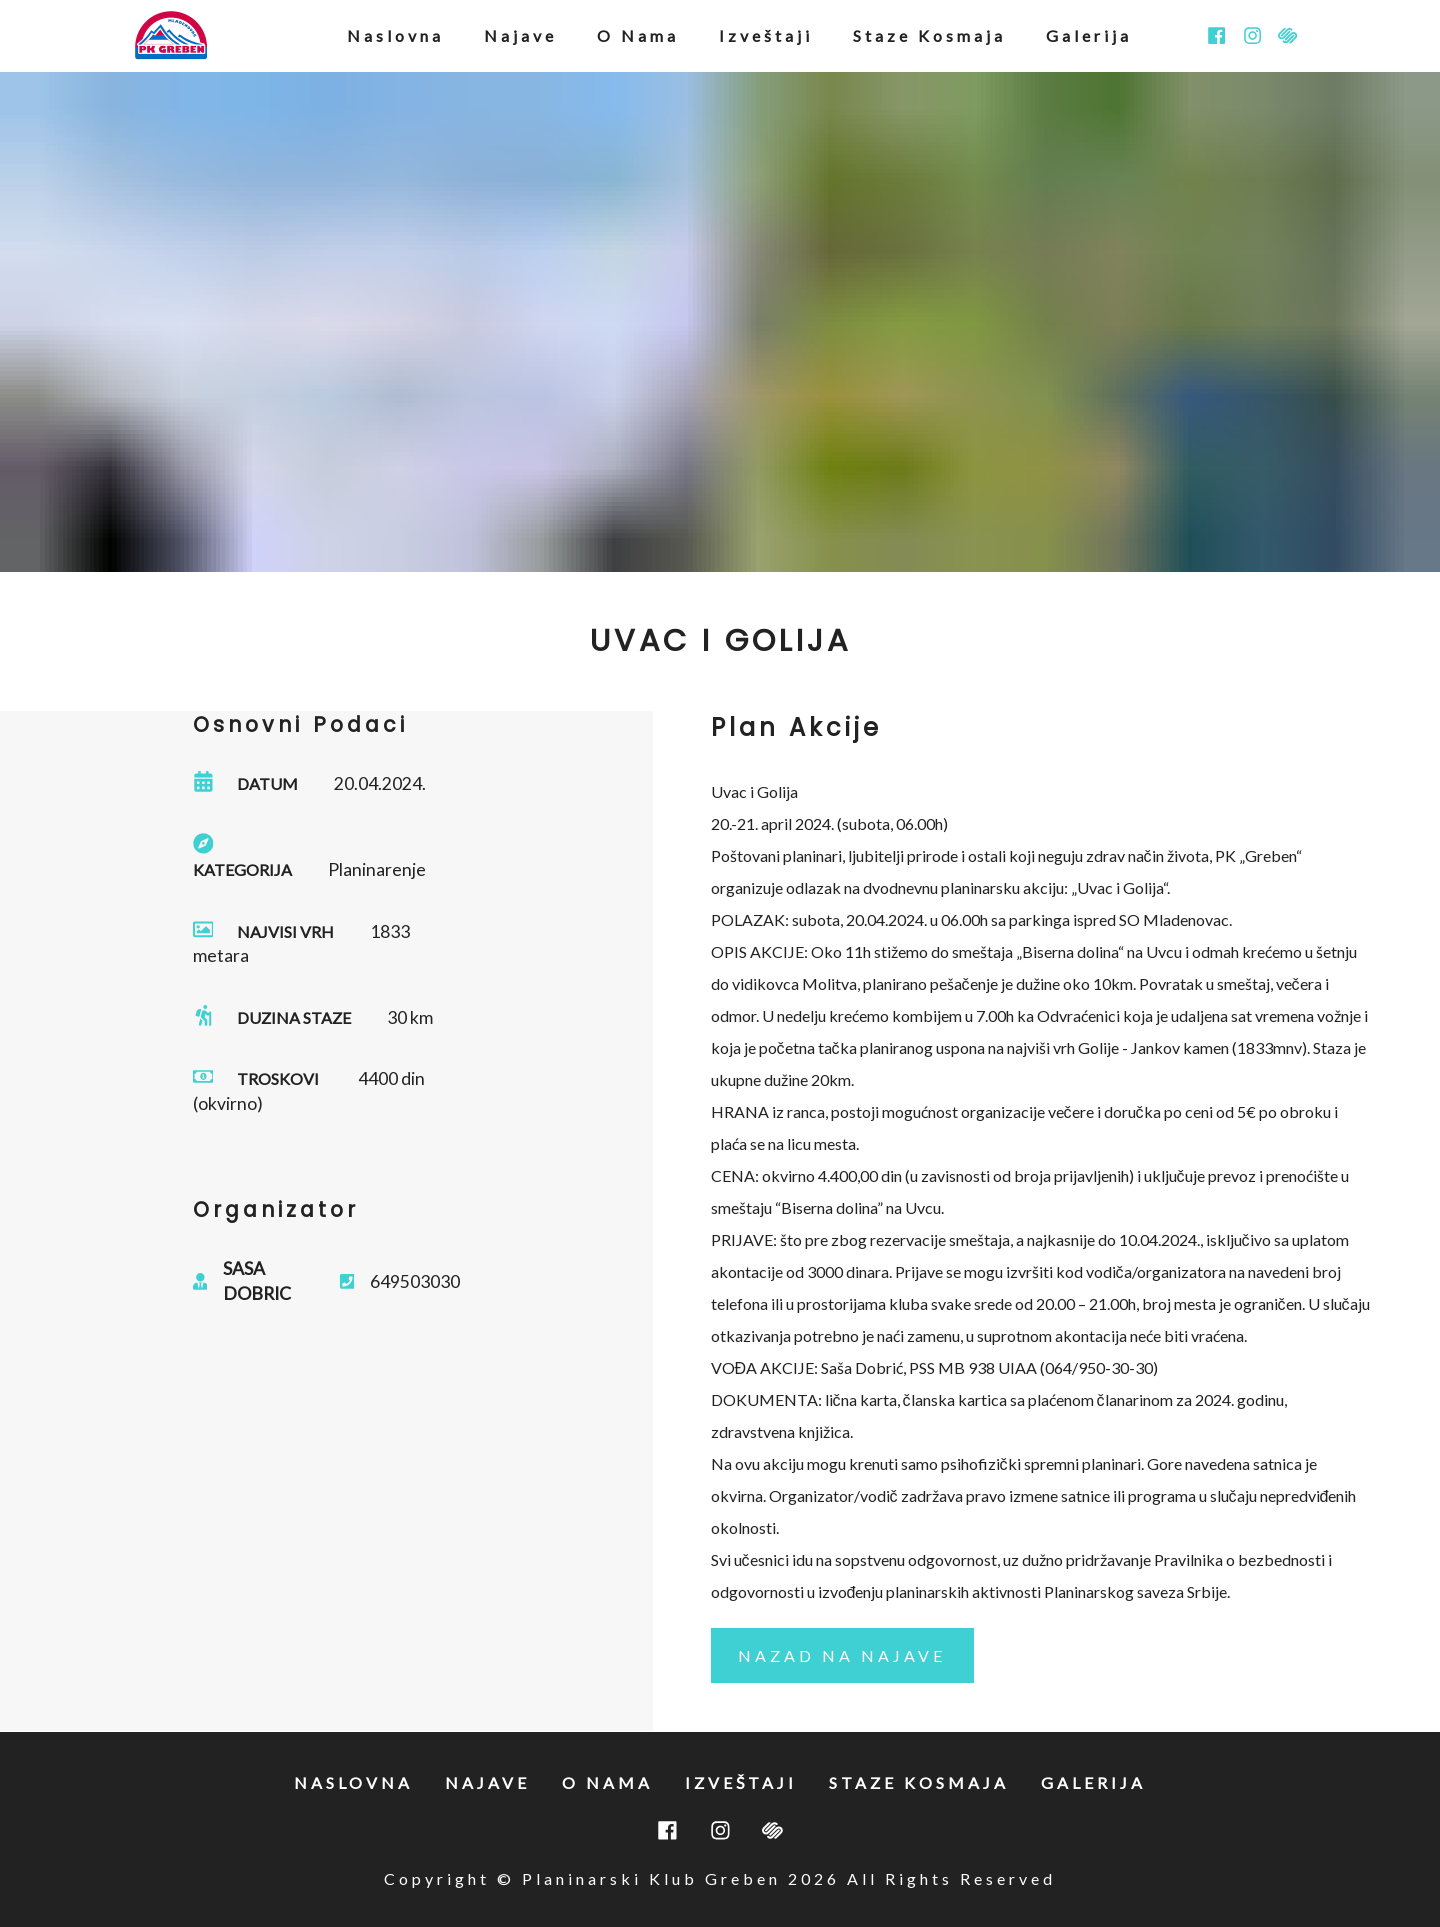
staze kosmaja (929, 35)
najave (520, 35)
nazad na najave (842, 1655)
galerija (1089, 35)
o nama (638, 35)
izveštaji (766, 35)
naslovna (395, 35)
